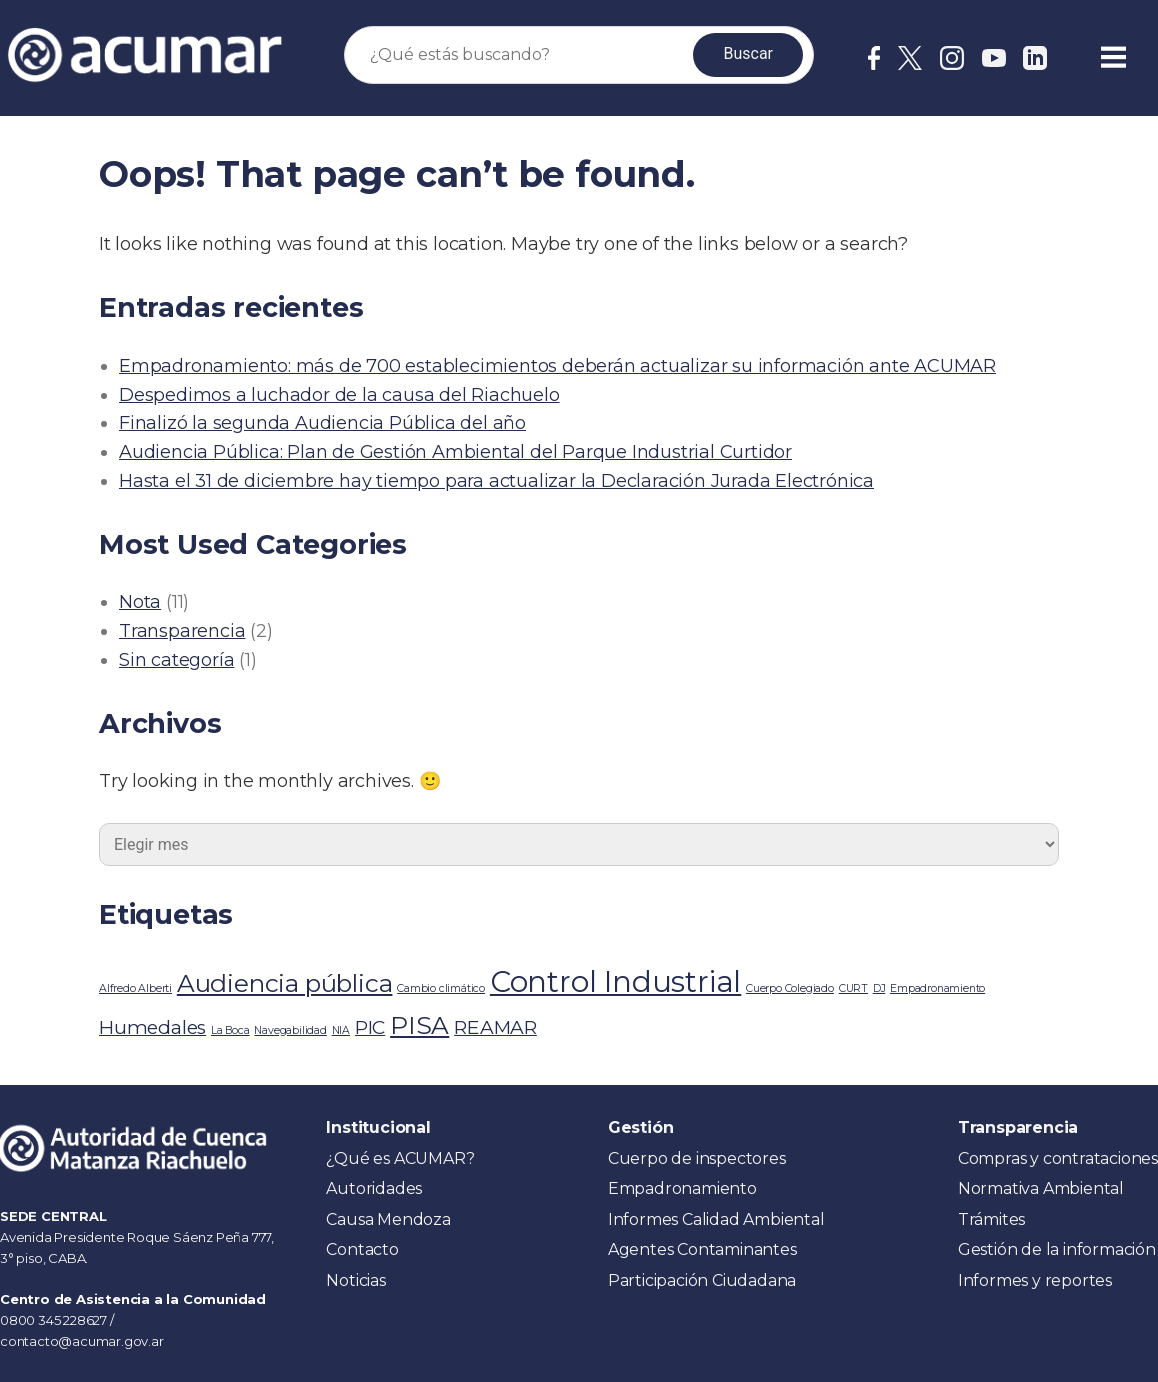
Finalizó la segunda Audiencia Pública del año (322, 423)
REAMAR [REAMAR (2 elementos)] (495, 1027)
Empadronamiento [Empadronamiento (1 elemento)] (937, 988)
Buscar (748, 53)
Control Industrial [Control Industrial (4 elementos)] (615, 981)
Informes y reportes (1035, 1280)
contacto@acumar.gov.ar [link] (82, 1341)
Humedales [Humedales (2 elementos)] (152, 1027)
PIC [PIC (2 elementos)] (370, 1027)
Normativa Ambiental (1041, 1188)
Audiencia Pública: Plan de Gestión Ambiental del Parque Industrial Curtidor (455, 452)
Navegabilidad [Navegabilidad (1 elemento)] (290, 1030)
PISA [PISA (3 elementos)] (419, 1025)
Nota (140, 602)
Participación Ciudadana (702, 1280)
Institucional (378, 1127)
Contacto (362, 1249)
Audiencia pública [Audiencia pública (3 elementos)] (285, 983)
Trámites (991, 1219)
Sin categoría (176, 660)
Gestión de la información (1057, 1249)
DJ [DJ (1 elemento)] (879, 988)
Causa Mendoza (388, 1219)
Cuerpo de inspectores (697, 1158)
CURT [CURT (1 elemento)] (853, 988)
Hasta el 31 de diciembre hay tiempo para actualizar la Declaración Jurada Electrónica (496, 481)
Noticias (355, 1280)
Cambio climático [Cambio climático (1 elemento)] (441, 988)
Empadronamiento (682, 1188)
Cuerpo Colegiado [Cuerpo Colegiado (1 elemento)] (790, 988)
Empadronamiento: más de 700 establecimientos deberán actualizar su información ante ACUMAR (557, 366)
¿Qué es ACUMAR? (400, 1158)
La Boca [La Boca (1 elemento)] (230, 1030)
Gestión (641, 1127)
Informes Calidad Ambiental (716, 1219)
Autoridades (374, 1188)
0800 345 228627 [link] (55, 1320)
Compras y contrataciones (1058, 1158)
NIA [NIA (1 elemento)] (341, 1030)
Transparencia (182, 631)
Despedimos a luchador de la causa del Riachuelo (339, 395)
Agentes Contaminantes (702, 1249)
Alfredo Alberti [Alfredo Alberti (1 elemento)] (135, 988)
